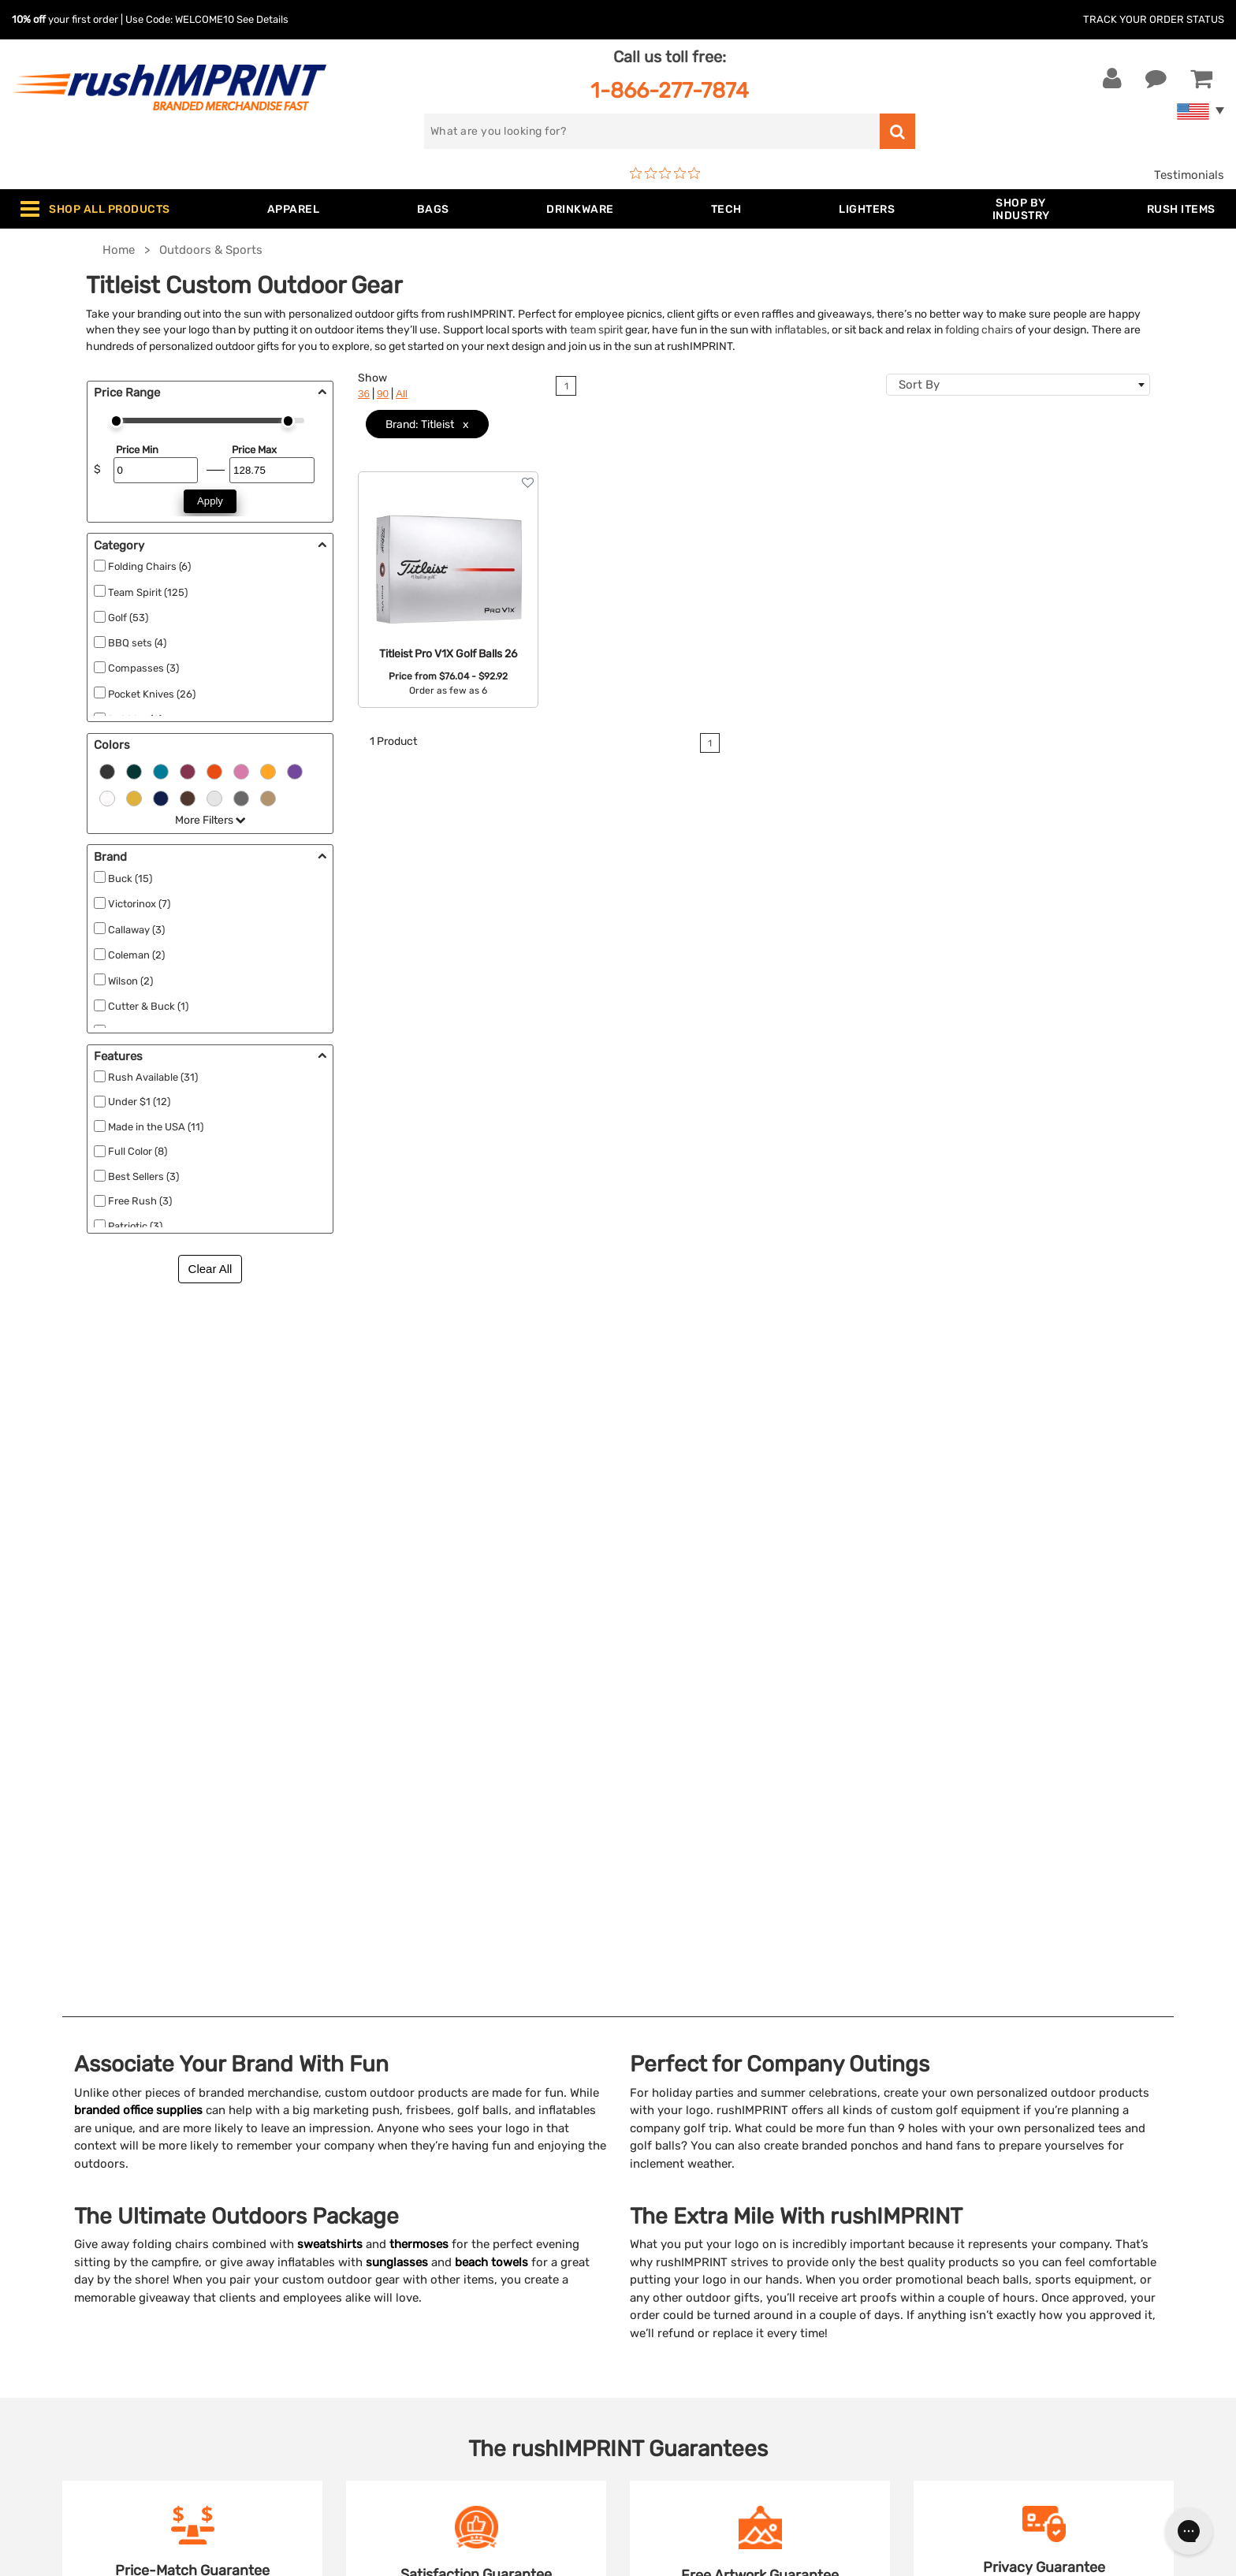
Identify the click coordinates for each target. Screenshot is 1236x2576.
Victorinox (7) (139, 904)
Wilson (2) (130, 981)
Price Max (254, 450)
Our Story (656, 2178)
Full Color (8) (137, 1151)
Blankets (351, 2346)
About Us (656, 2153)
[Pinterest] (1015, 2295)
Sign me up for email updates (1030, 2193)
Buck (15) (130, 878)
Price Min (137, 450)
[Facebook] (944, 2295)
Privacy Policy (669, 2298)
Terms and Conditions (690, 2274)
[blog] (992, 2295)
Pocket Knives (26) (151, 694)
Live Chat (61, 2178)
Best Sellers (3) (143, 1176)
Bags (341, 2201)
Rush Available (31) (153, 1077)
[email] (1039, 2161)
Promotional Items (378, 2322)
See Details (262, 19)
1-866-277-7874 (669, 90)
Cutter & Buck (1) (148, 1006)
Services (653, 2201)
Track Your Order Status (1153, 19)
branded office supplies (138, 1405)
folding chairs (979, 329)
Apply (210, 501)
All (402, 394)
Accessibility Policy (683, 2322)
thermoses (419, 1539)
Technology (359, 2250)
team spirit (596, 329)
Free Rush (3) (140, 1201)
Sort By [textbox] (919, 385)
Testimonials (1189, 175)
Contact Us (63, 2153)
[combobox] (1018, 385)
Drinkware (355, 2226)
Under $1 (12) (139, 1101)
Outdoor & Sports (375, 2274)
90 (383, 394)
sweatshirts (330, 1539)
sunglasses (397, 1557)
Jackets (349, 2178)
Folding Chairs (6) (149, 566)
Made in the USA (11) (155, 1127)
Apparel (348, 2153)
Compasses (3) (143, 668)
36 (364, 394)
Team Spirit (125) (148, 592)
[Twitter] (968, 2295)
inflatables (801, 329)
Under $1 (351, 2394)
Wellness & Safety (376, 2298)
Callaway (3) (136, 930)
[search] (652, 131)
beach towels (491, 1557)
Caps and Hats (367, 2370)
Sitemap (652, 2346)
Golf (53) (128, 618)
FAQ (641, 2226)
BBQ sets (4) (137, 643)
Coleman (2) (136, 955)
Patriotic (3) (135, 1226)
